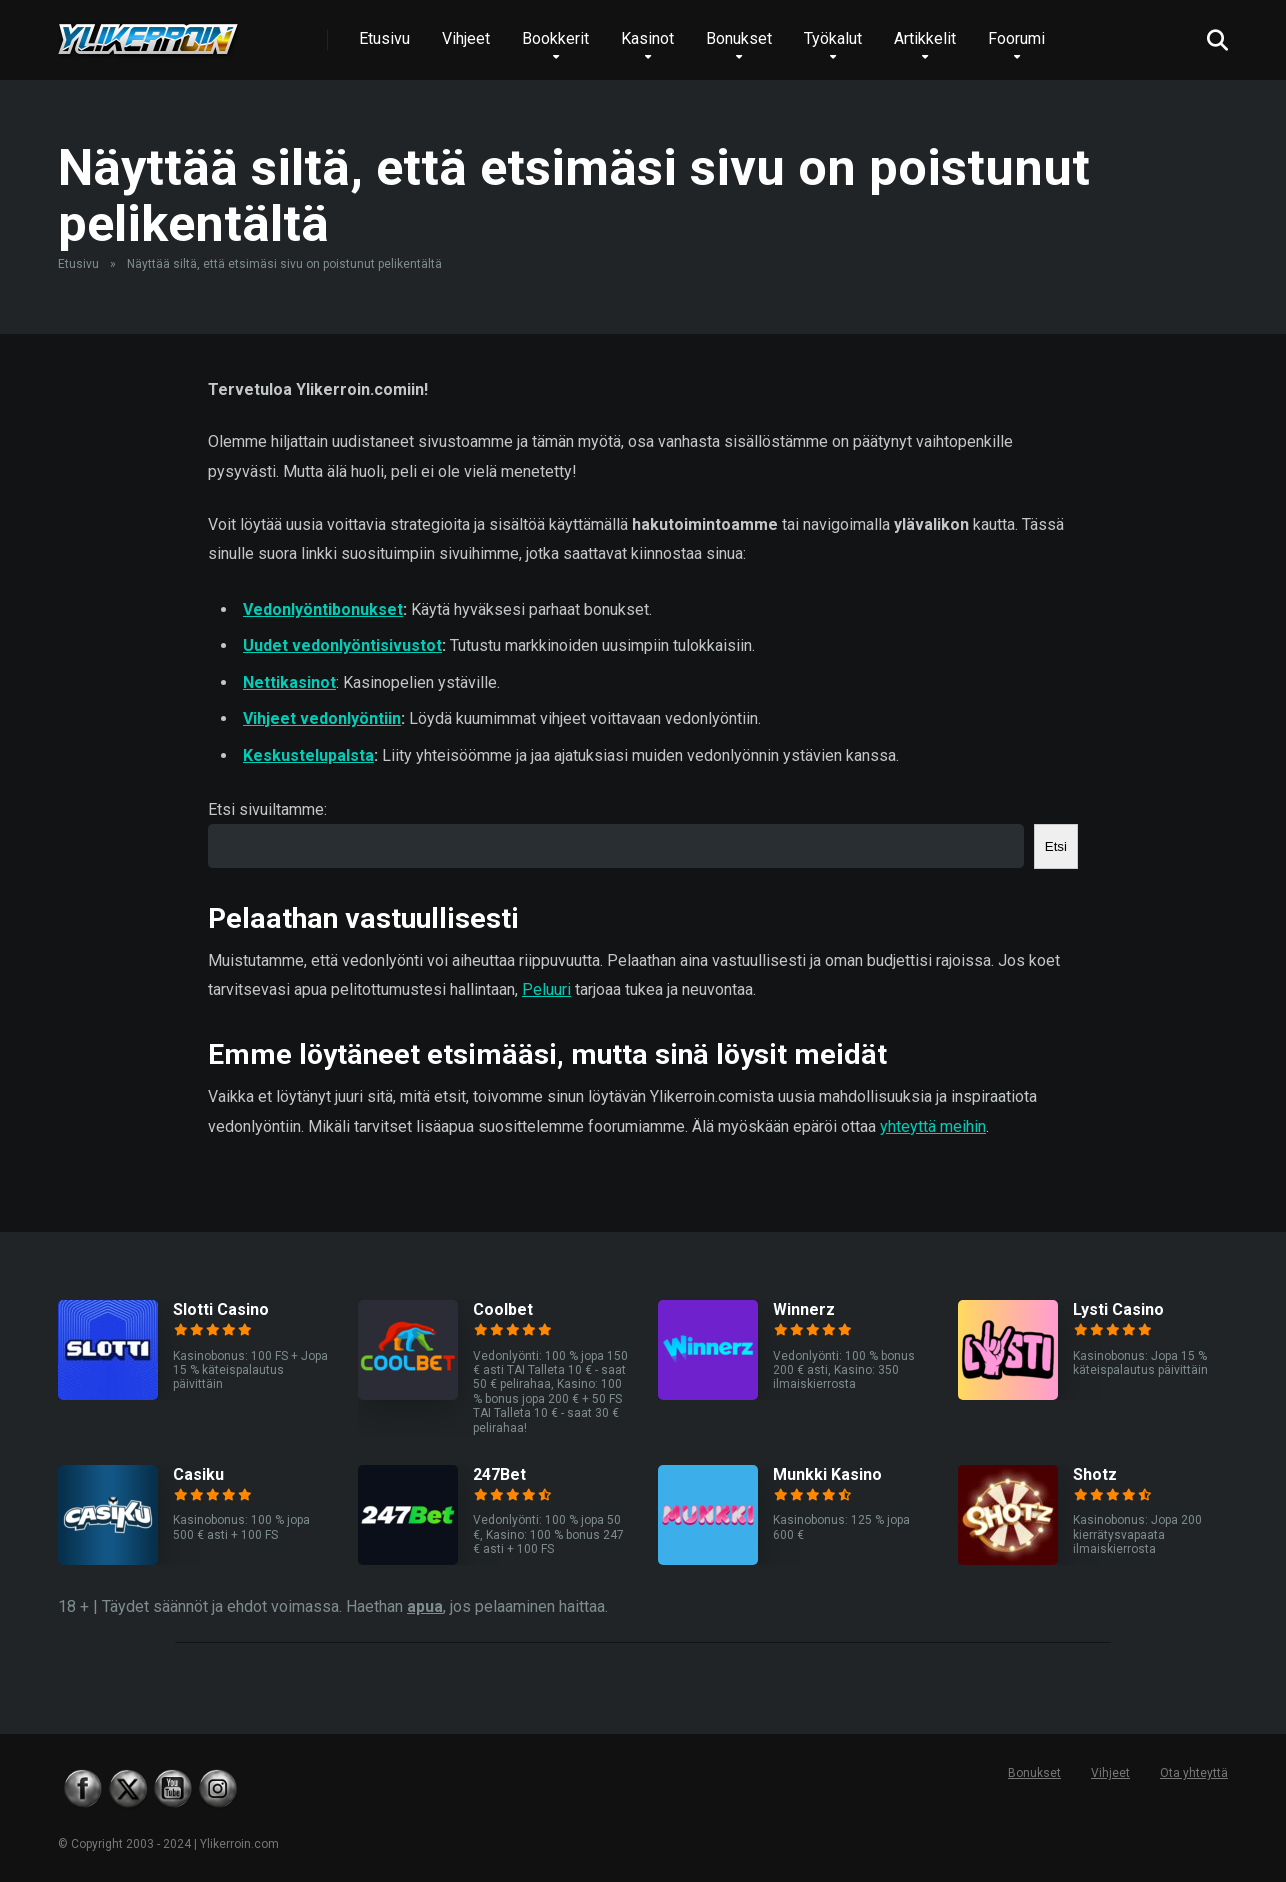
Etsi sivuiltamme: (267, 809)
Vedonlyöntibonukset (323, 609)
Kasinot (647, 38)
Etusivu (384, 38)
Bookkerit (555, 38)
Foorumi (1016, 38)
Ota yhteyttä (1194, 1773)
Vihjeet (466, 38)
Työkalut (833, 38)
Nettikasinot (289, 682)
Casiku (198, 1474)
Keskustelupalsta (308, 755)
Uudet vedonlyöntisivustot (342, 645)
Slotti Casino (221, 1309)
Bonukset (739, 38)
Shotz (1095, 1474)
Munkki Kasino (827, 1474)
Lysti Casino (1118, 1309)
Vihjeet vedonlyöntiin (322, 718)
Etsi (1056, 846)
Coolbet (503, 1309)
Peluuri (546, 989)
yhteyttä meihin (933, 1126)
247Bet (499, 1474)
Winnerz (804, 1309)
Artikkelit (925, 38)
